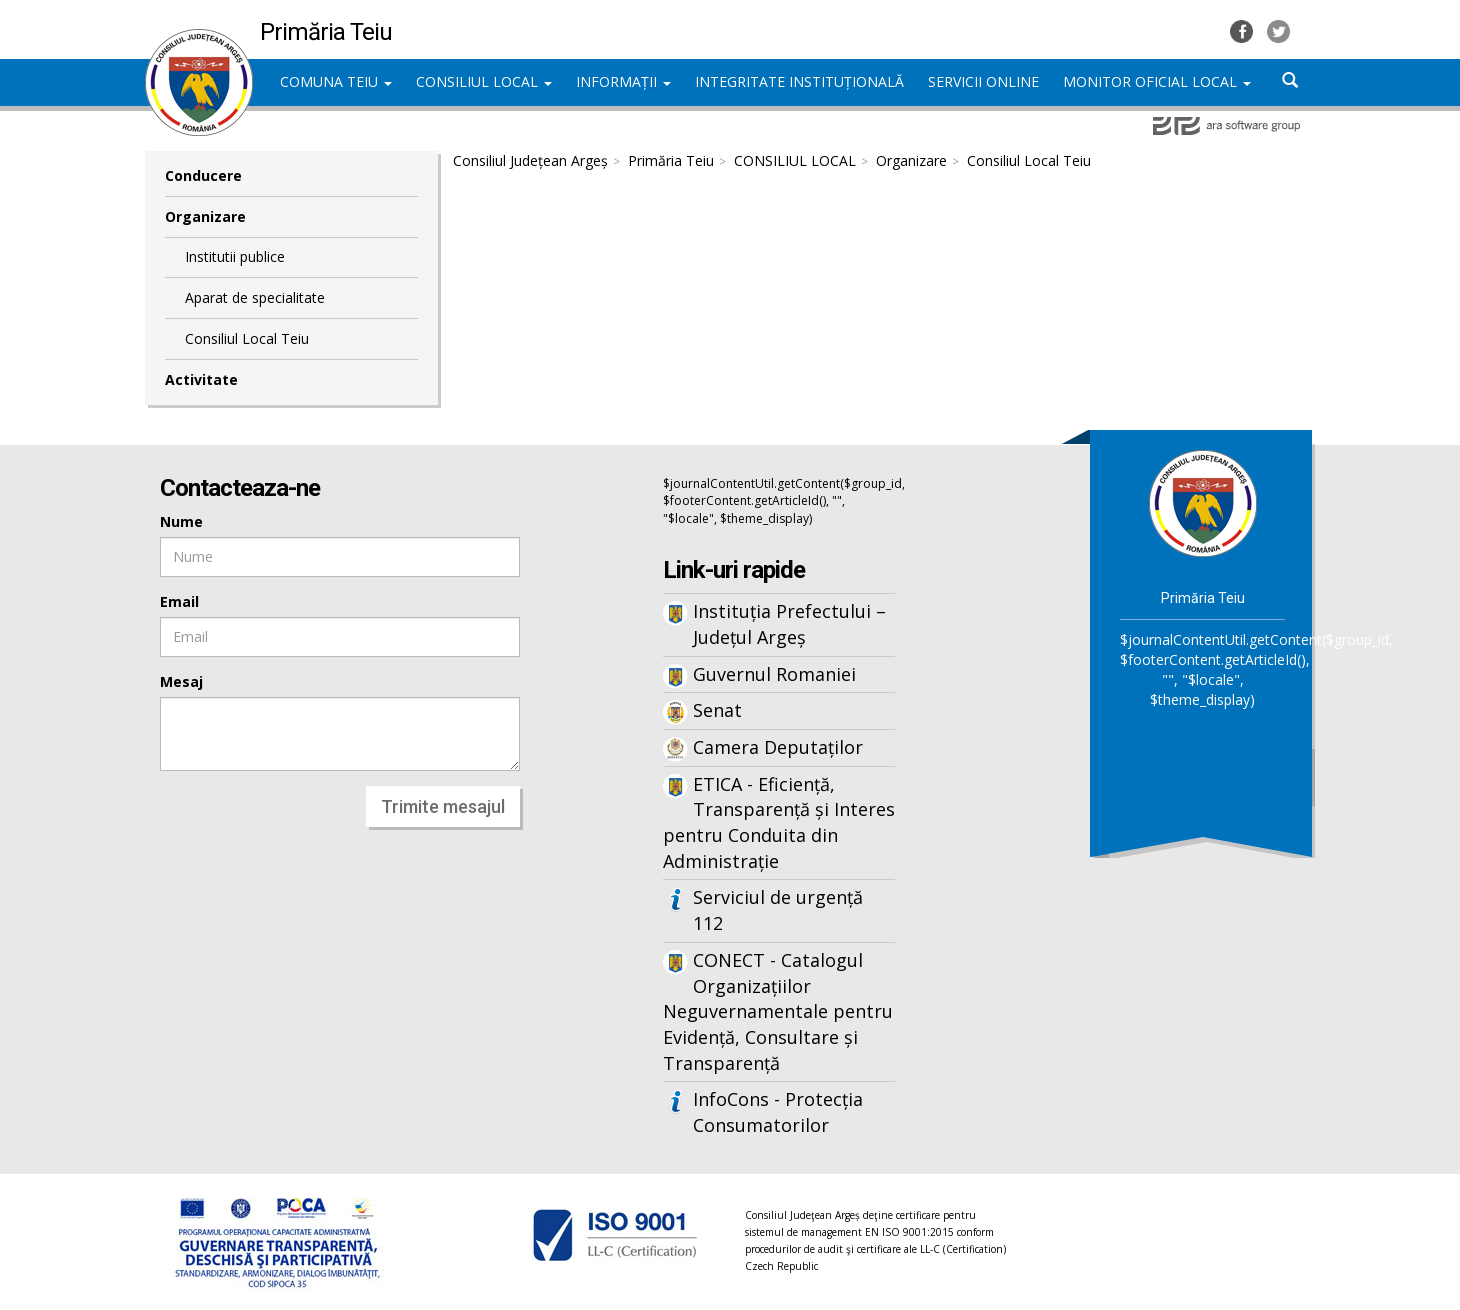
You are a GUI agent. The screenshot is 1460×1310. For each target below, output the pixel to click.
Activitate (201, 379)
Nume (181, 521)
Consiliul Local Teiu (247, 338)
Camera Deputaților (778, 747)
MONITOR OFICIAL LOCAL (1157, 81)
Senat (717, 710)
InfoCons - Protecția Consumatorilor (778, 1112)
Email (179, 601)
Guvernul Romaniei (774, 674)
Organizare (205, 216)
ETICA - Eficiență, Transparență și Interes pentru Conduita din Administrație (779, 822)
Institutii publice (235, 256)
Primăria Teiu (671, 160)
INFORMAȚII (623, 81)
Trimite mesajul (443, 806)
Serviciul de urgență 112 (778, 910)
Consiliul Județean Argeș (530, 160)
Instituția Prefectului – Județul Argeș (789, 624)
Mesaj (181, 681)
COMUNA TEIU (336, 81)
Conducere (203, 175)
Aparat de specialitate (255, 297)
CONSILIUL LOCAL (484, 81)
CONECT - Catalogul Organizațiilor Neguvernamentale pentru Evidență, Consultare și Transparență (778, 1011)
